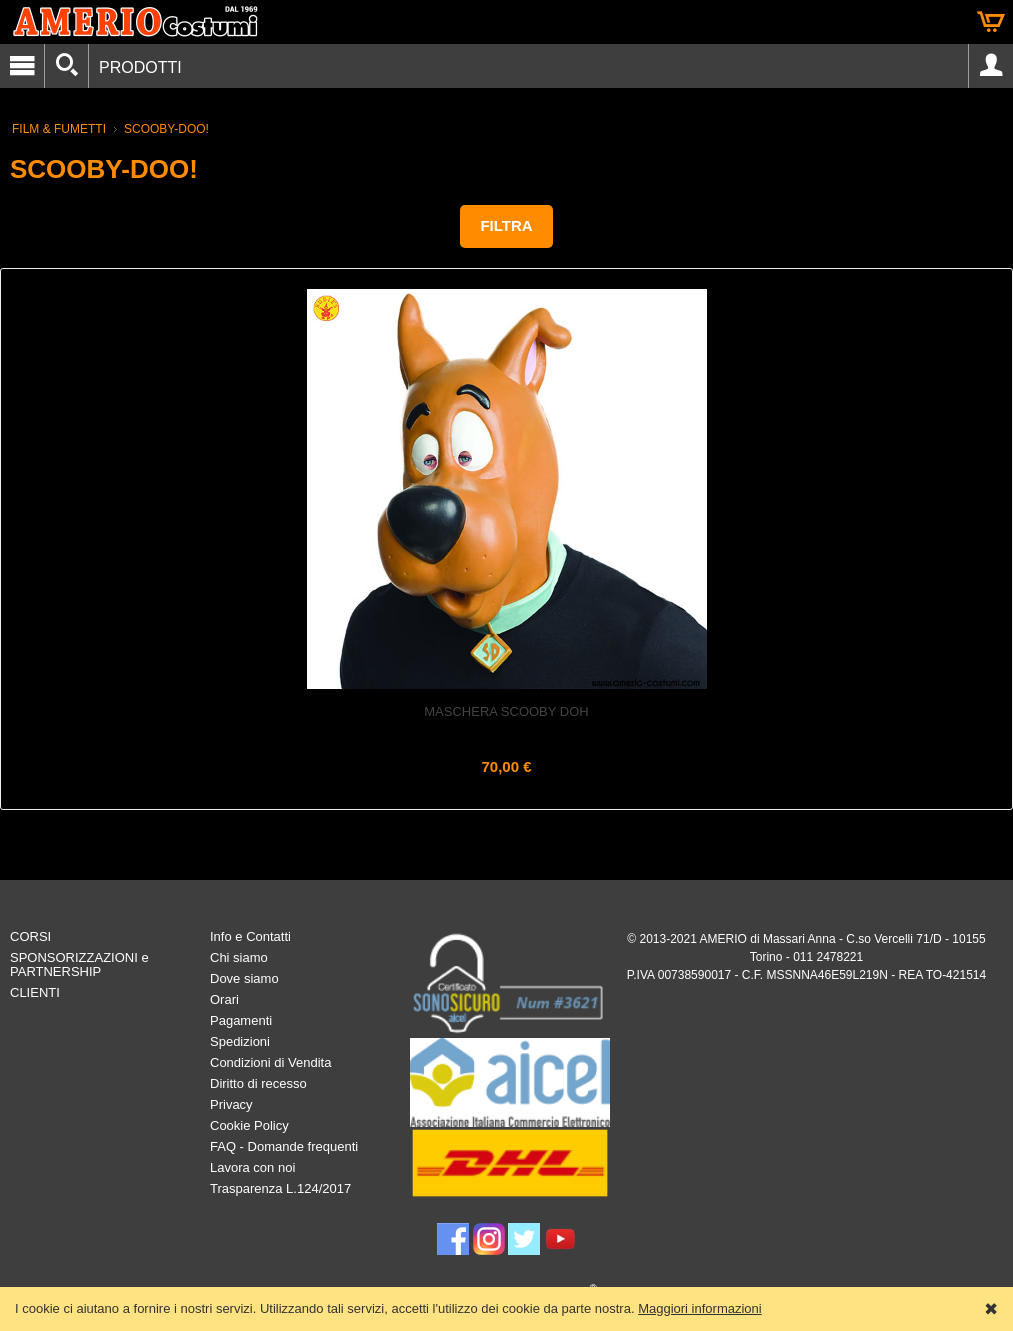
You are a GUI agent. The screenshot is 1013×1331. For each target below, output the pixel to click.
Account (991, 66)
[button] (506, 226)
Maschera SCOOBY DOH (506, 711)
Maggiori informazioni (700, 1308)
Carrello (991, 22)
